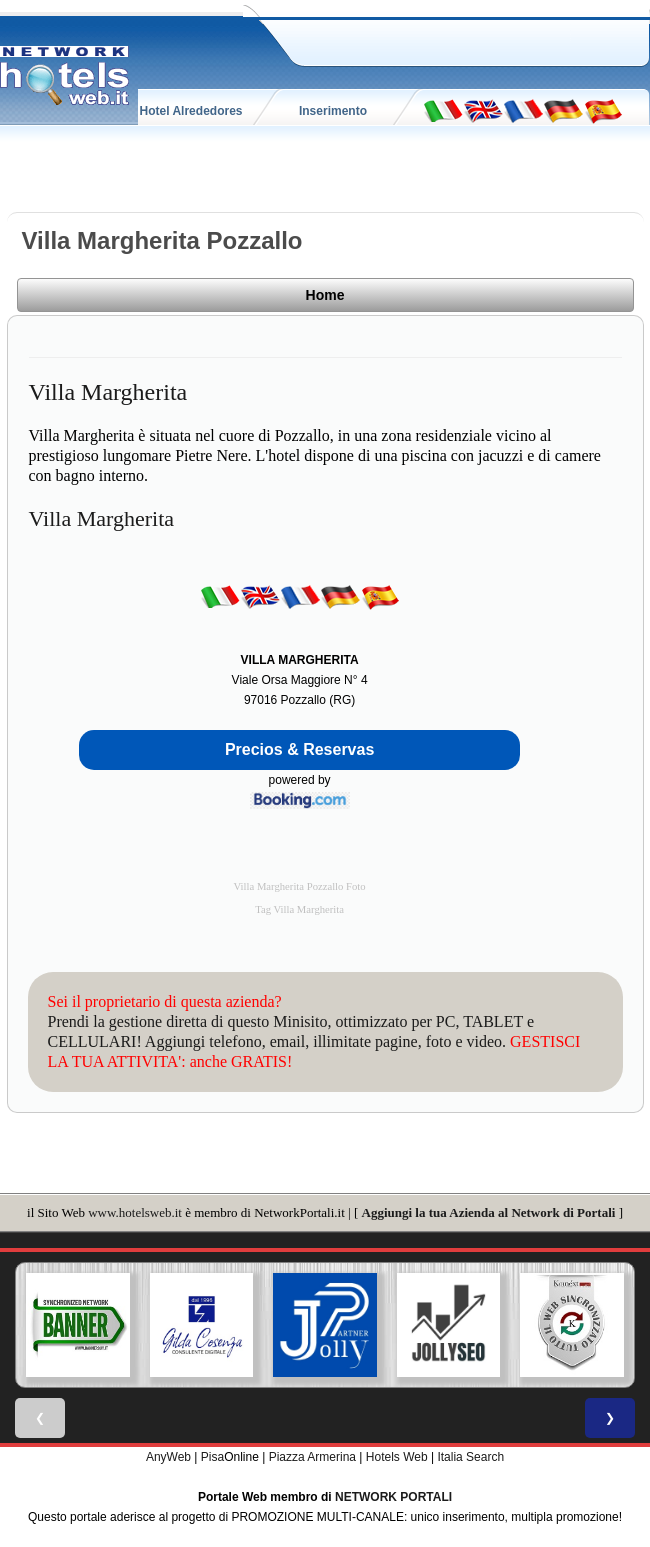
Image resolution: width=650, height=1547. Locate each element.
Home (325, 295)
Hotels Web (397, 1457)
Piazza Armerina (312, 1457)
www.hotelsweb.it (135, 1212)
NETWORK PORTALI (393, 1497)
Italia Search (470, 1457)
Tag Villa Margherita (299, 909)
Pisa (212, 1457)
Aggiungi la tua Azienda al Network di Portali (489, 1212)
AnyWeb (168, 1457)
